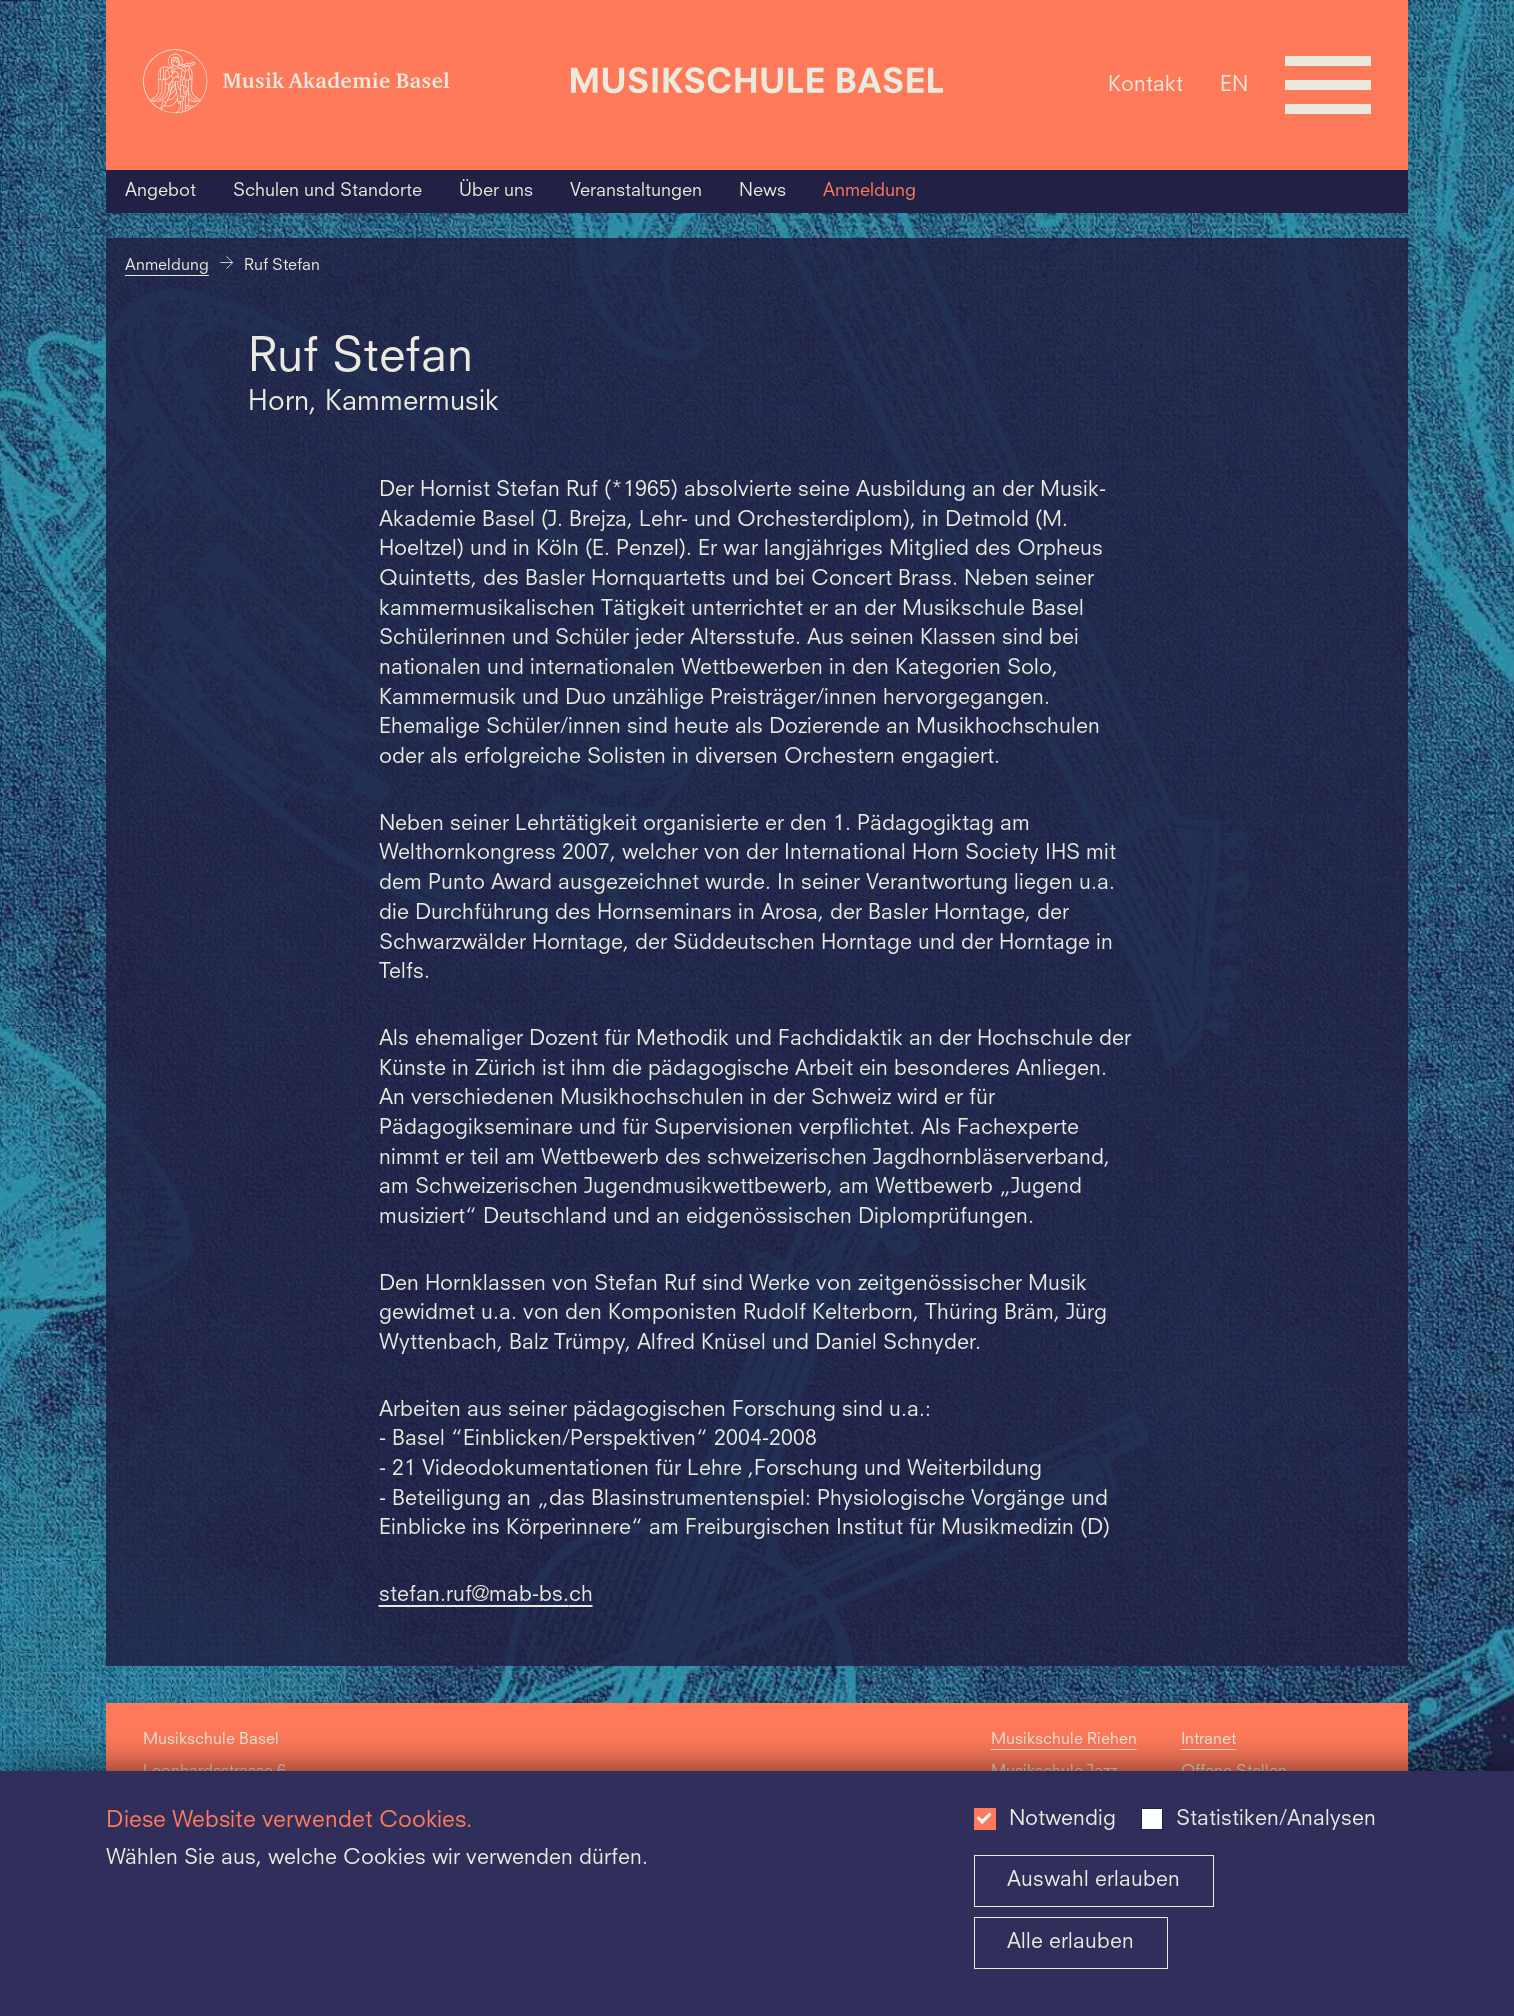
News (762, 191)
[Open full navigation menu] (1328, 85)
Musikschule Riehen (1064, 1740)
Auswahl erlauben (1093, 1880)
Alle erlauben (1070, 1942)
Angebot (160, 191)
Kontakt (1145, 84)
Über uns (496, 191)
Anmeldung (869, 191)
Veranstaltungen (636, 191)
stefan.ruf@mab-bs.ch (486, 1595)
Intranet (1208, 1740)
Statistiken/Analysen (1276, 1819)
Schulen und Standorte (327, 191)
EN (1234, 84)
